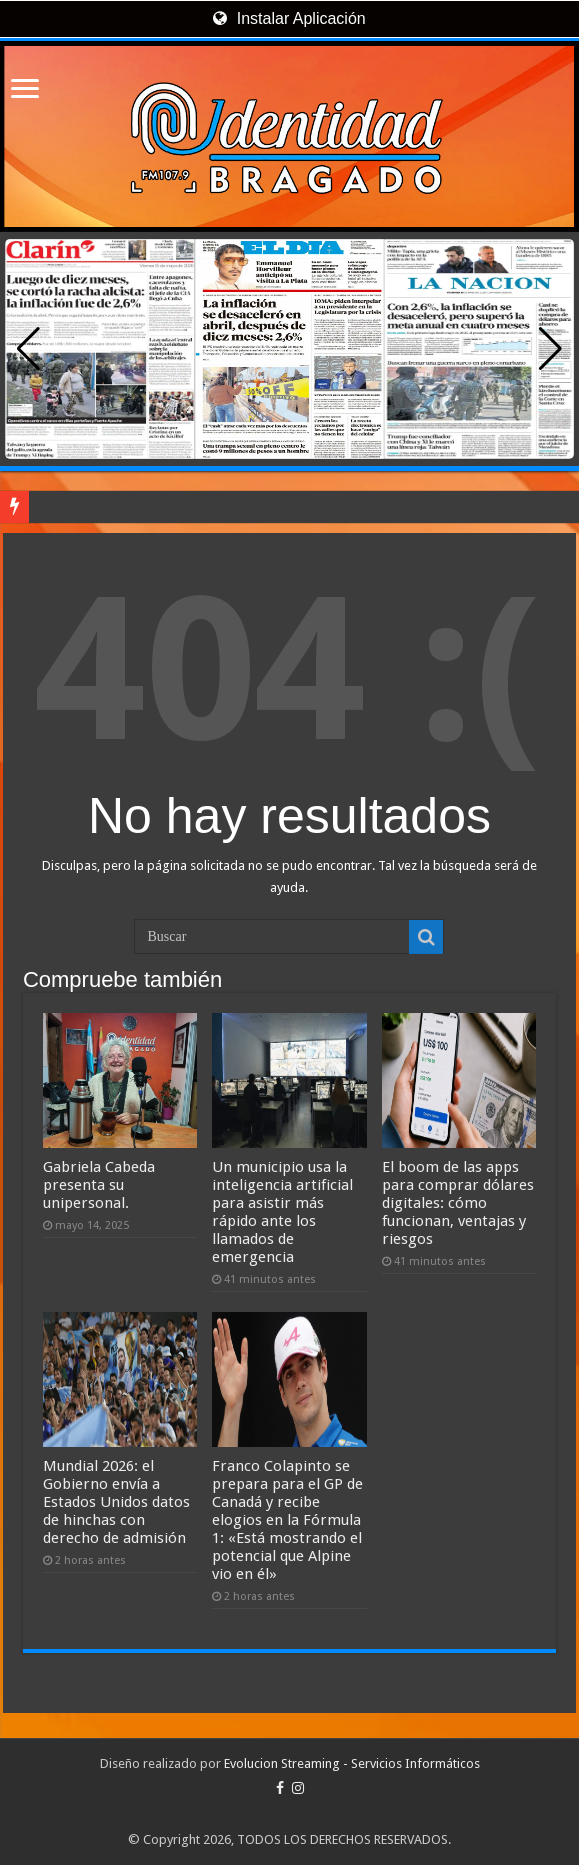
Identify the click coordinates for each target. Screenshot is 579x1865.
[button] (550, 349)
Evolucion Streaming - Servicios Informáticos (352, 1763)
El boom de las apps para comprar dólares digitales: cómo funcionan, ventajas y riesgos (458, 1203)
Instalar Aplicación (289, 18)
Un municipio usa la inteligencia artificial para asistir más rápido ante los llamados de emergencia (282, 1212)
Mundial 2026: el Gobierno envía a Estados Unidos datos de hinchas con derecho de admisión (116, 1502)
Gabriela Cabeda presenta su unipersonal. (99, 1185)
